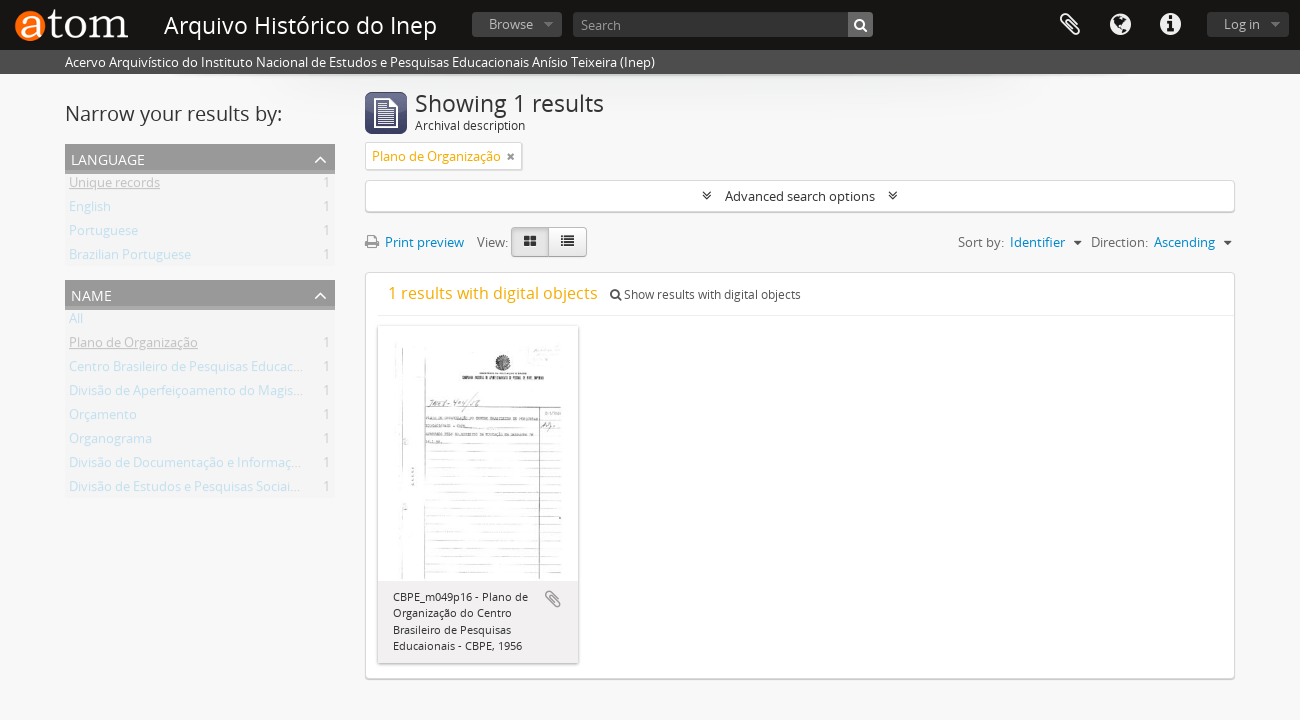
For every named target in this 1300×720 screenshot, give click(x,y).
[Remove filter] (511, 156)
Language (1120, 25)
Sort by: (981, 242)
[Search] (723, 24)
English (90, 210)
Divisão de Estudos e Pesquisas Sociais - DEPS (203, 490)
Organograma (110, 442)
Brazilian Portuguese (130, 258)
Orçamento (103, 418)
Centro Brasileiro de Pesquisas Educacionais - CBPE (219, 370)
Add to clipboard (553, 599)
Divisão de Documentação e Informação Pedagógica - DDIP (243, 466)
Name (91, 293)
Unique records (114, 186)
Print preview (414, 242)
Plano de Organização (133, 346)
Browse (511, 24)
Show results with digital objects (705, 294)
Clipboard (1070, 25)
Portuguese (103, 234)
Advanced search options (800, 196)
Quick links (1170, 25)
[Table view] (567, 242)
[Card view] (530, 242)
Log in (1242, 24)
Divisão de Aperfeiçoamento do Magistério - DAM (214, 394)
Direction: (1119, 242)
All (76, 322)
